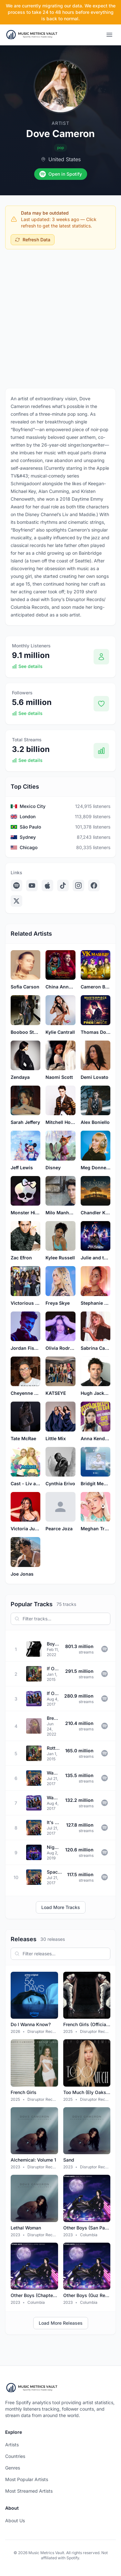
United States (64, 159)
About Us (15, 2520)
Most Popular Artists (26, 2479)
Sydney (28, 837)
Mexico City (32, 806)
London (27, 816)
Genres (12, 2467)
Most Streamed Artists (29, 2491)
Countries (15, 2456)
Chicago (28, 847)
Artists (12, 2444)
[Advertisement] (60, 317)
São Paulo (30, 826)
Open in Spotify (60, 174)
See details (27, 666)
